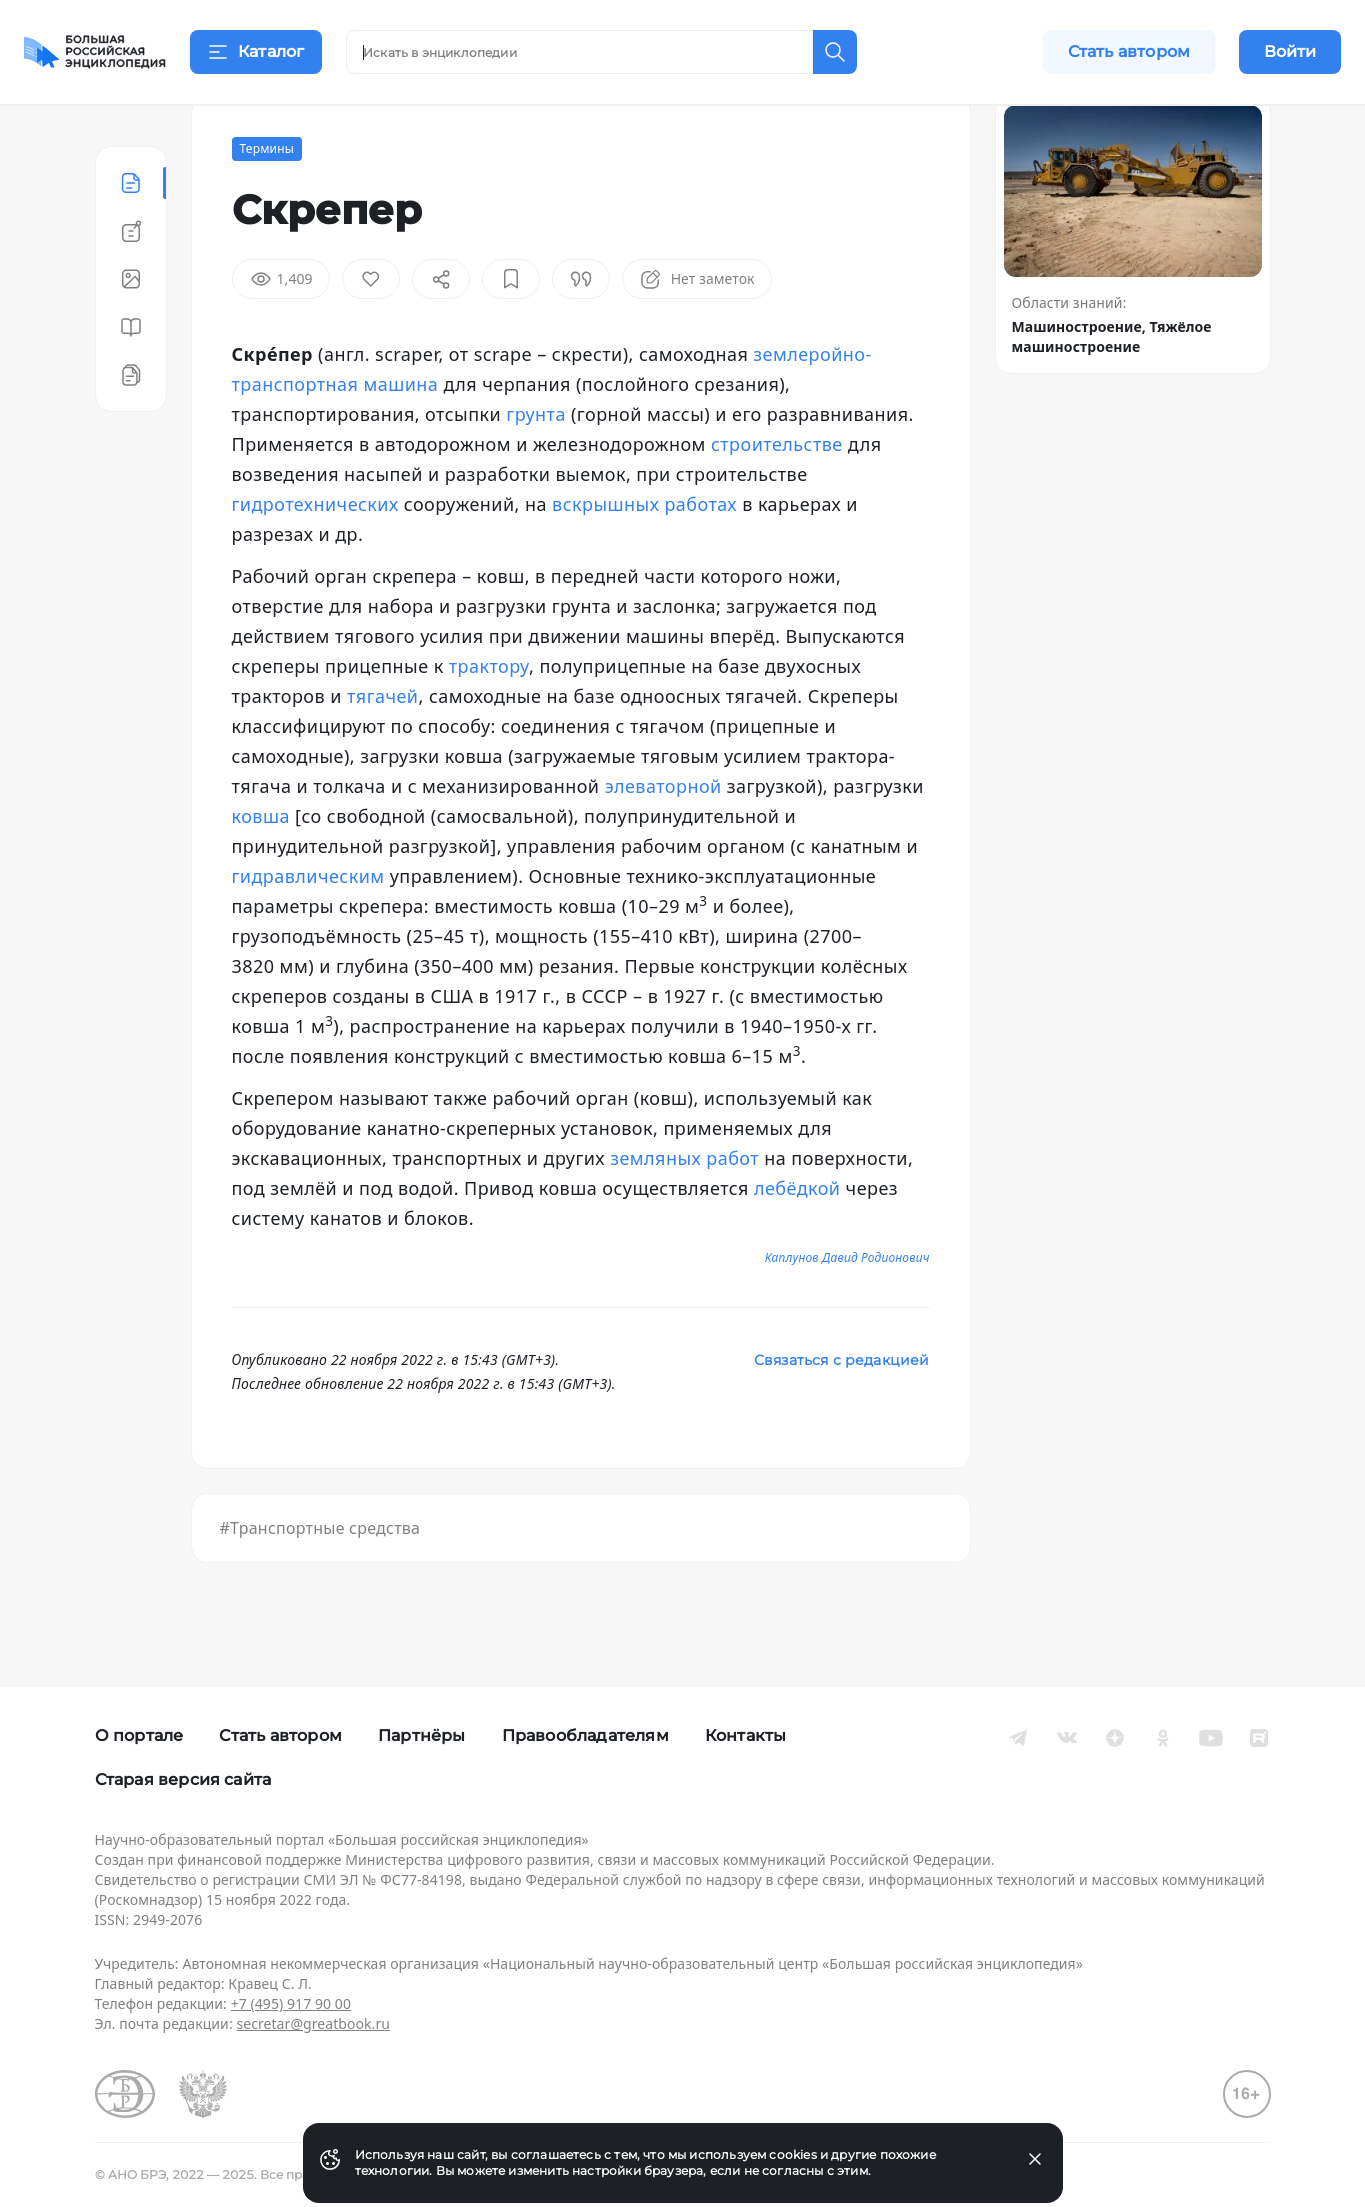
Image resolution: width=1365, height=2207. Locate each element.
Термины (267, 198)
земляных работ (684, 1208)
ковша (261, 866)
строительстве (777, 494)
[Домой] (95, 52)
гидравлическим (308, 926)
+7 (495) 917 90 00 (291, 2003)
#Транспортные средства (320, 1578)
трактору (489, 716)
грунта (536, 464)
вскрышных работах (644, 554)
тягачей (383, 746)
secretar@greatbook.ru (313, 2023)
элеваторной (663, 836)
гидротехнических (315, 554)
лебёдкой (797, 1238)
